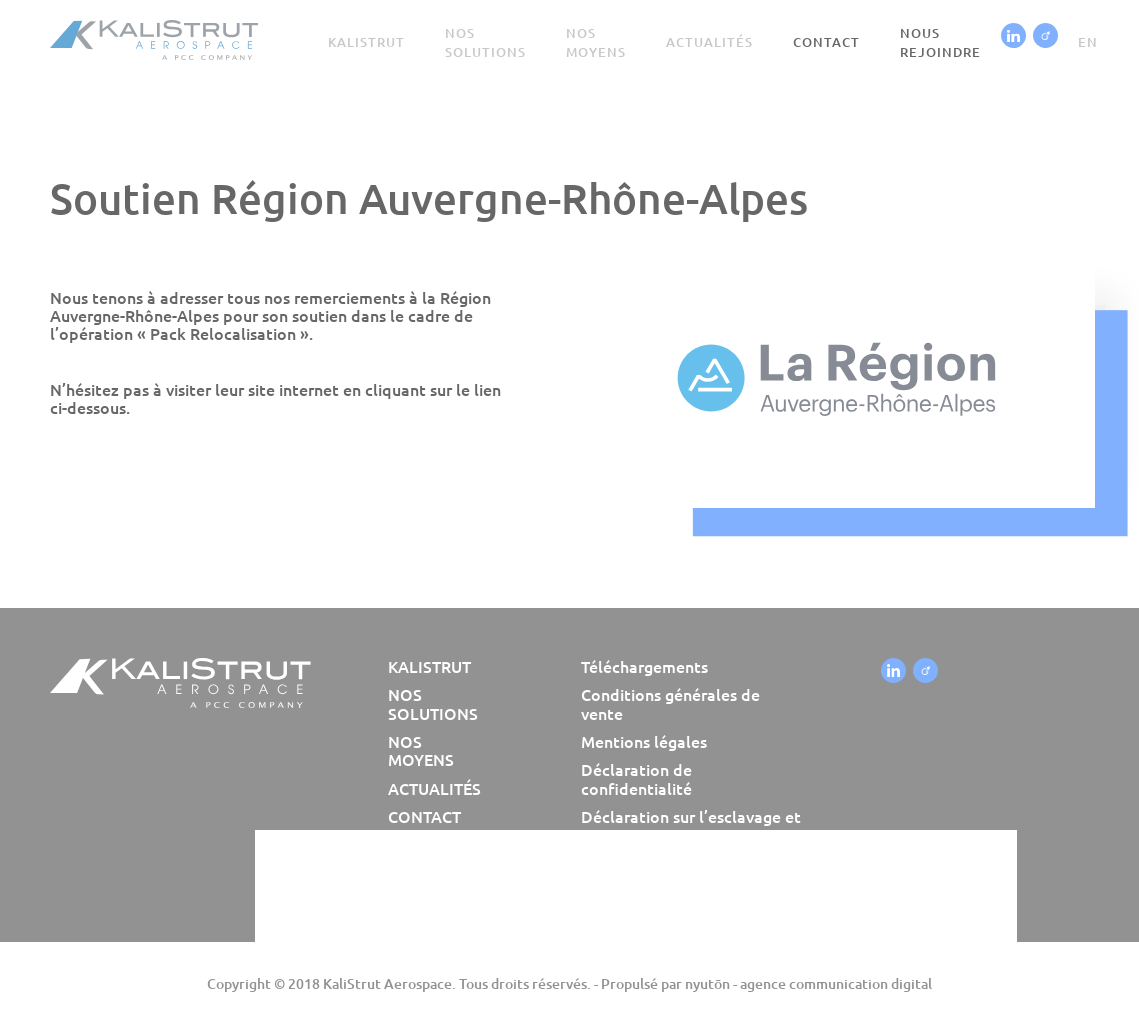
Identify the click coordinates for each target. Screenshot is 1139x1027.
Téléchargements (644, 667)
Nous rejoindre (940, 42)
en (1088, 42)
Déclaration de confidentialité (636, 779)
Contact (826, 42)
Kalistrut (366, 42)
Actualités (709, 42)
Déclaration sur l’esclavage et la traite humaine (691, 826)
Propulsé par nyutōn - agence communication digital (766, 984)
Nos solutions (485, 42)
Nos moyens (596, 42)
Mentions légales (644, 742)
